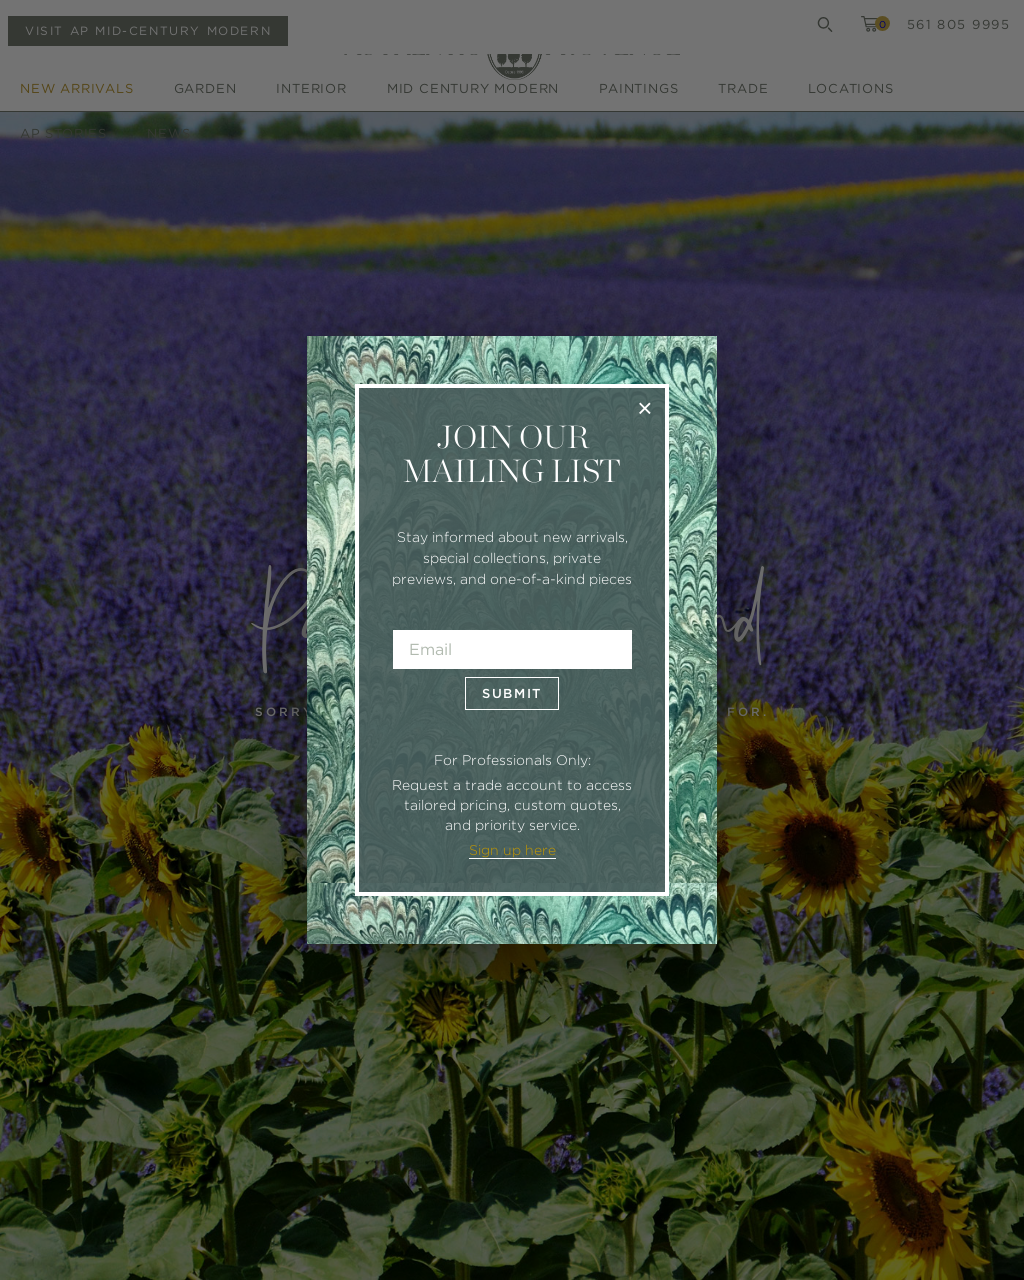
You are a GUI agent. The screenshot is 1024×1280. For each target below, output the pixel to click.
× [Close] (644, 407)
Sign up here (512, 850)
